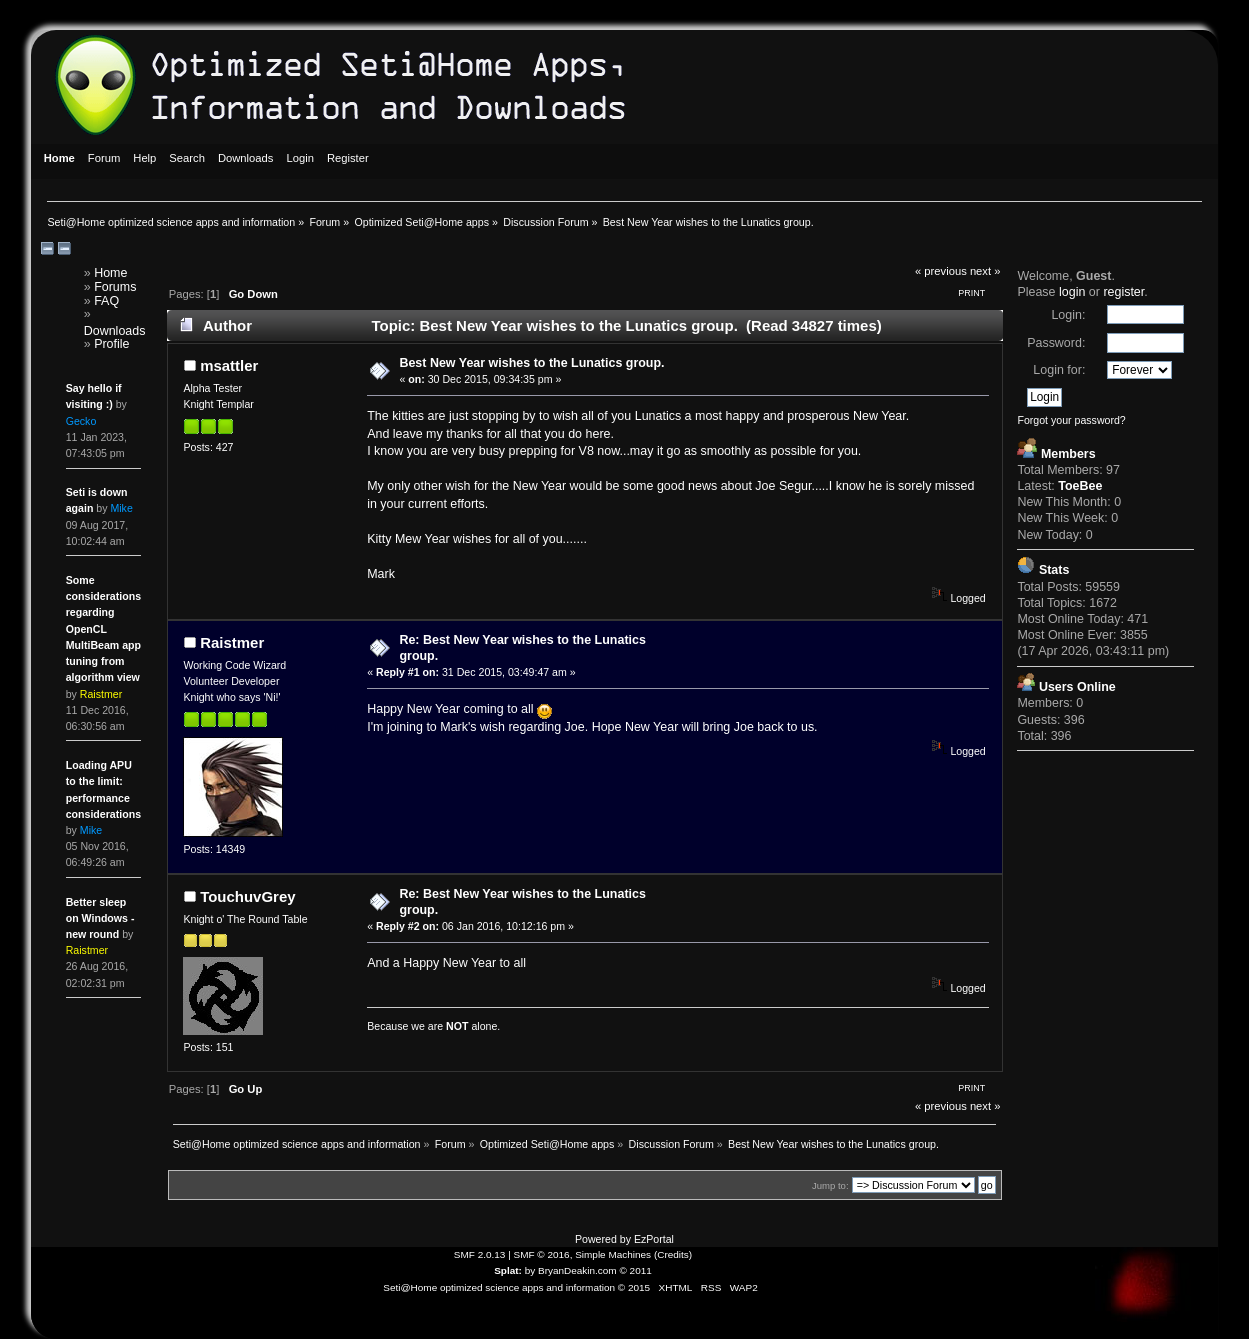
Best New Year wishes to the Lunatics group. (531, 363)
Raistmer (232, 642)
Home (110, 273)
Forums (115, 287)
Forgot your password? (1071, 420)
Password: (1056, 343)
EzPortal (654, 1239)
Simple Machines (613, 1254)
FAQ (106, 301)
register (1123, 292)
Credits (673, 1254)
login (1072, 292)
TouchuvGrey (247, 896)
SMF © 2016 (542, 1254)
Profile (111, 344)
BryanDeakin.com (577, 1270)
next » (985, 271)
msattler (229, 365)
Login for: (1059, 370)
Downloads (115, 331)
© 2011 (635, 1270)
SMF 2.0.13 (480, 1254)
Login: (1068, 315)
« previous (941, 271)
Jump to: (830, 1185)
